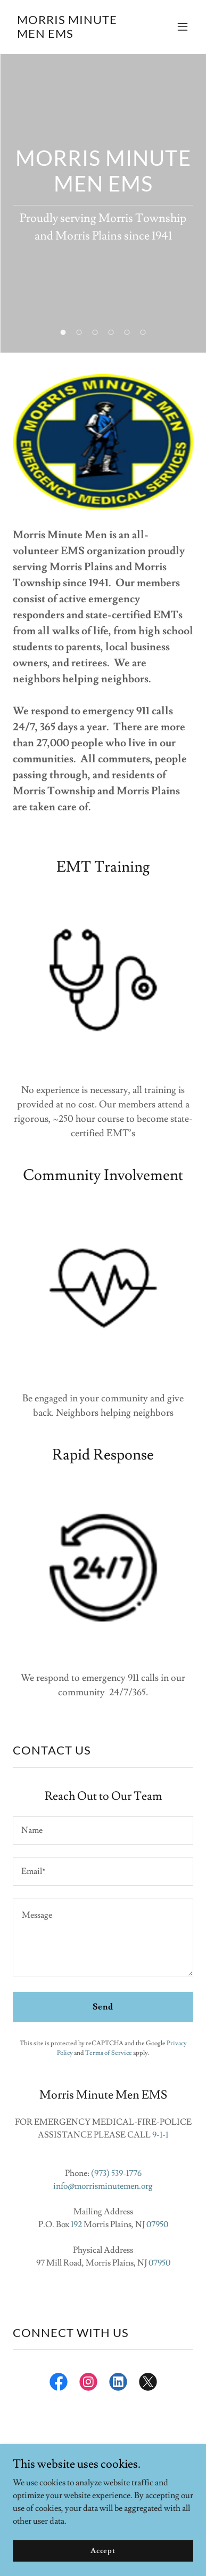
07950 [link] (157, 2224)
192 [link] (76, 2224)
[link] (76, 35)
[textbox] (103, 1830)
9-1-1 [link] (160, 2135)
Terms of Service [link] (108, 2053)
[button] (182, 26)
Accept (103, 2550)
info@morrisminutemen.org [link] (103, 2186)
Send (103, 2006)
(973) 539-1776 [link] (116, 2173)
